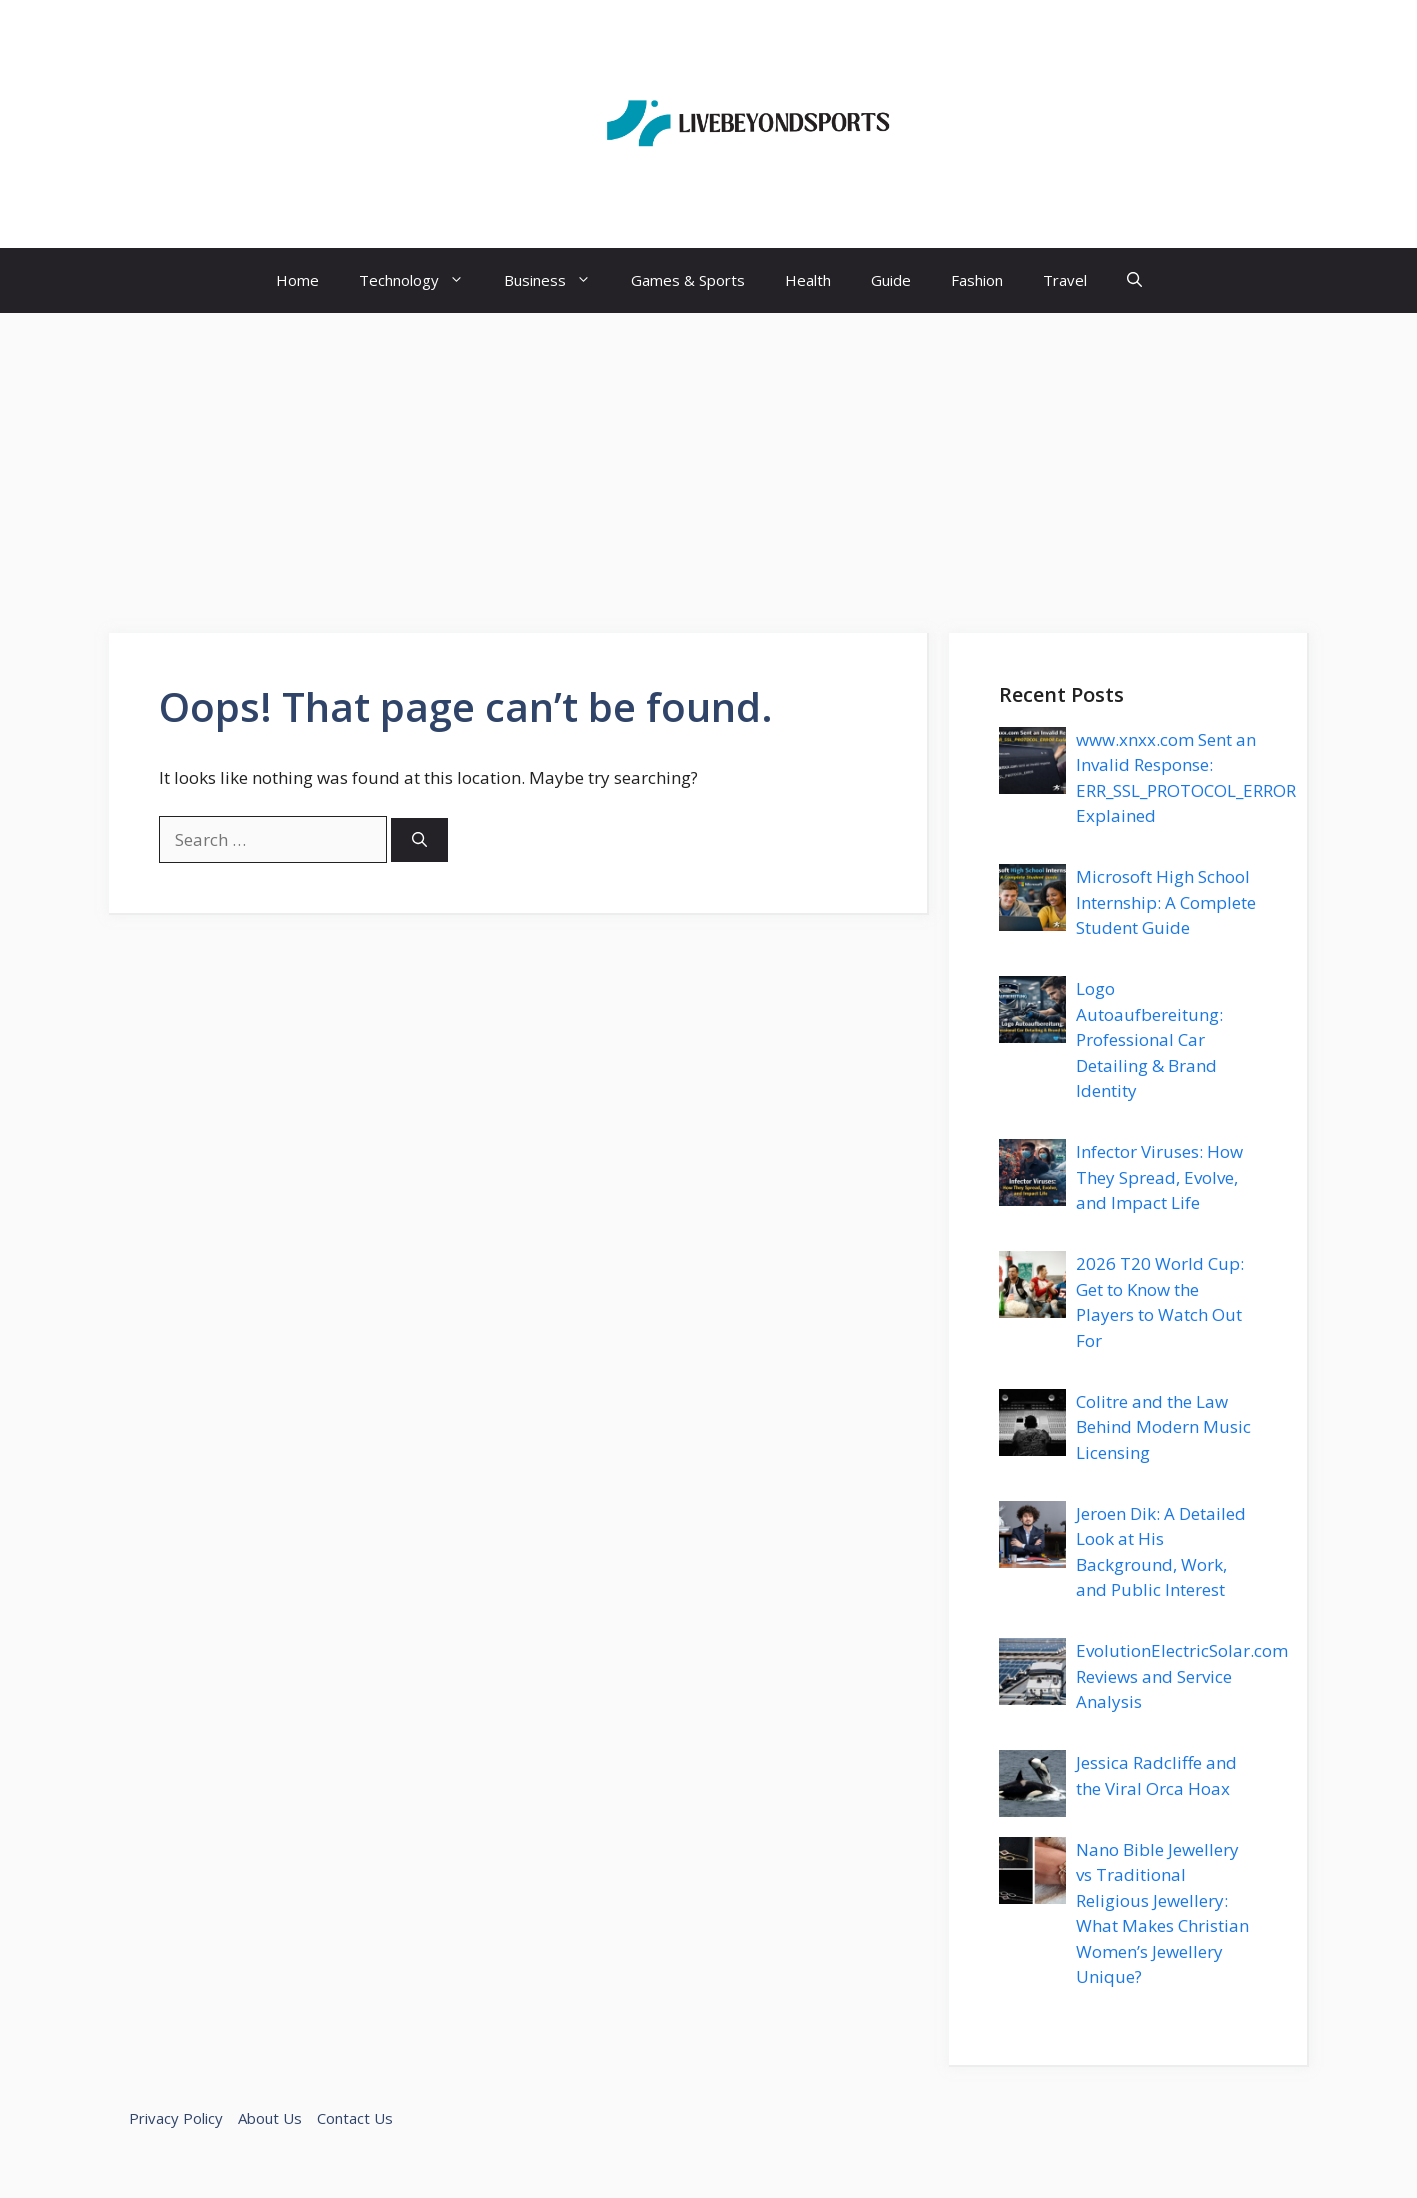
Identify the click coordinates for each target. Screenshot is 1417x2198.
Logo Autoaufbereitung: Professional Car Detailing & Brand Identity (1149, 1039)
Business (557, 280)
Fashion (977, 280)
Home (297, 280)
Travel (1065, 280)
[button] (1134, 280)
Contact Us (355, 2118)
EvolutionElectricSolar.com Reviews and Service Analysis (1182, 1676)
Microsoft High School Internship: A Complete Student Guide (1166, 902)
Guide (891, 280)
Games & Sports (688, 280)
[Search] (419, 840)
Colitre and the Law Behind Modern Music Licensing (1163, 1427)
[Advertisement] (709, 463)
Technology (421, 280)
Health (808, 280)
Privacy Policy (176, 2118)
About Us (270, 2118)
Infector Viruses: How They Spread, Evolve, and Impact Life (1159, 1177)
